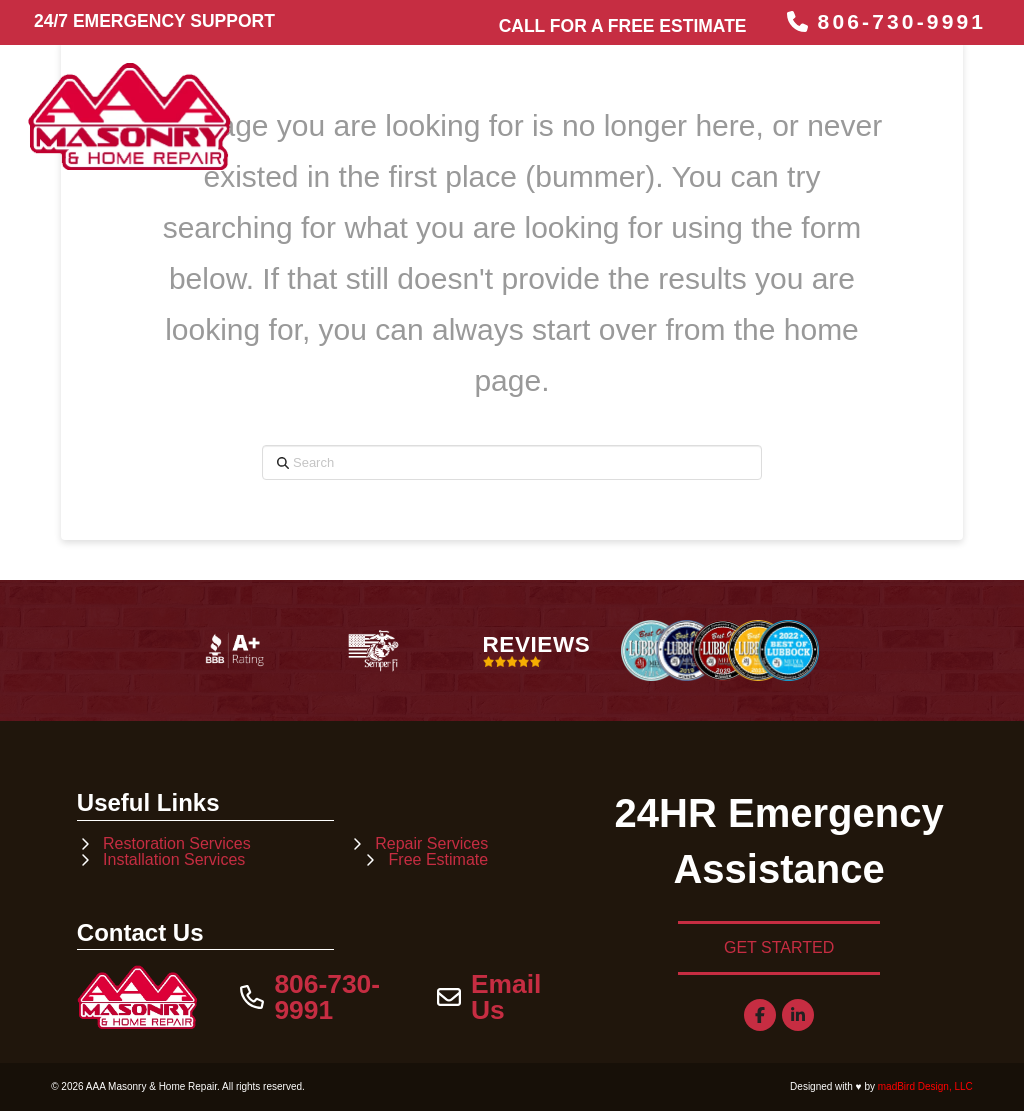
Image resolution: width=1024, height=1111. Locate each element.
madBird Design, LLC (925, 1086)
